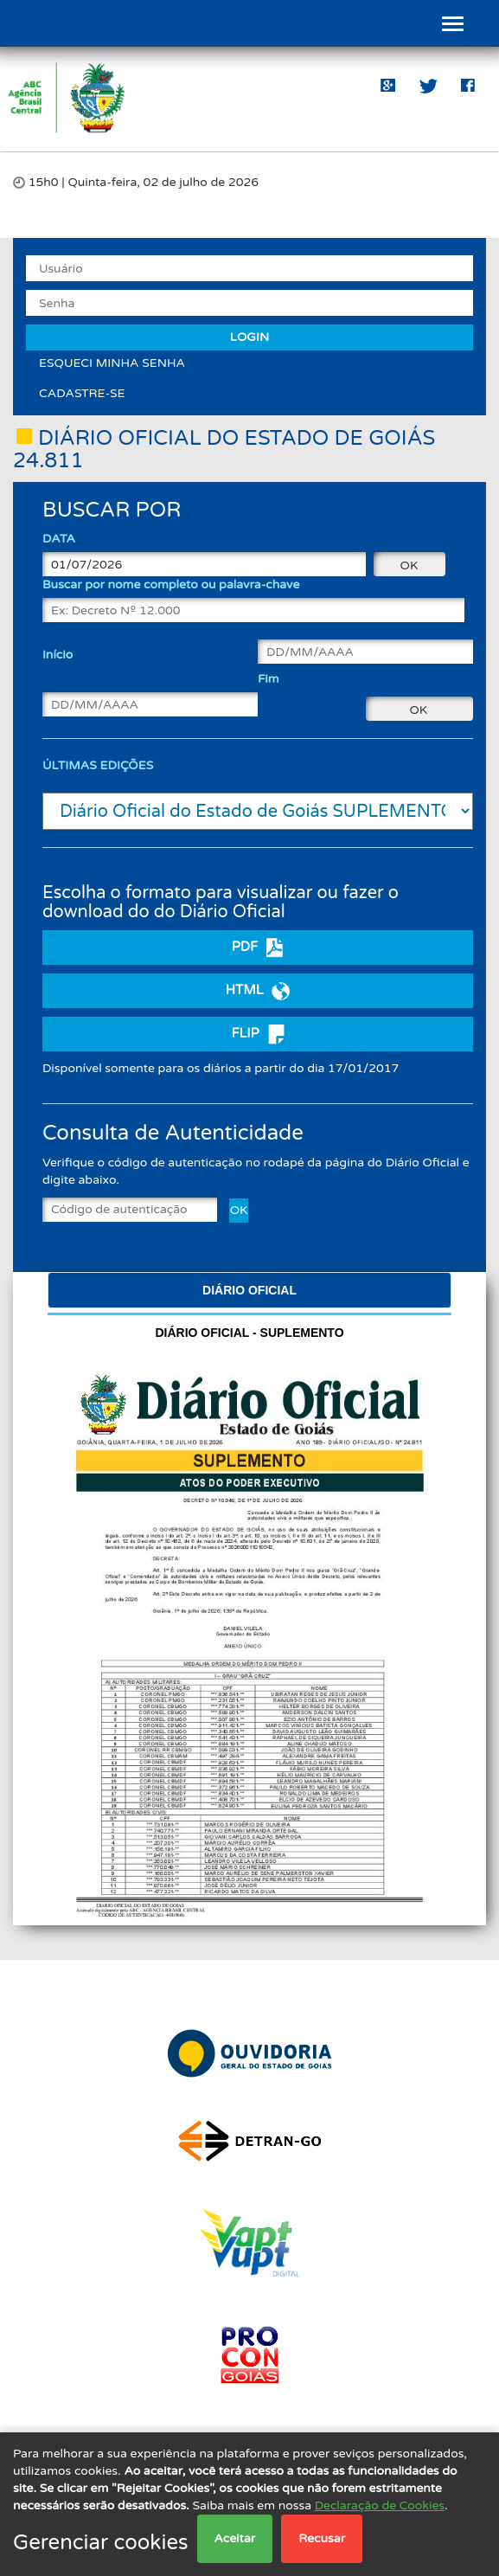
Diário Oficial (249, 1290)
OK (239, 1210)
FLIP (257, 1034)
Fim (268, 678)
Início (57, 654)
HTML (258, 991)
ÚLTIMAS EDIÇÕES (97, 765)
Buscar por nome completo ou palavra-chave (170, 584)
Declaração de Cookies (380, 2505)
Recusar (321, 2538)
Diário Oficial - (249, 1332)
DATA (58, 538)
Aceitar (235, 2538)
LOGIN (249, 337)
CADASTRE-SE (82, 393)
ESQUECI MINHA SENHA (112, 363)
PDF (258, 948)
